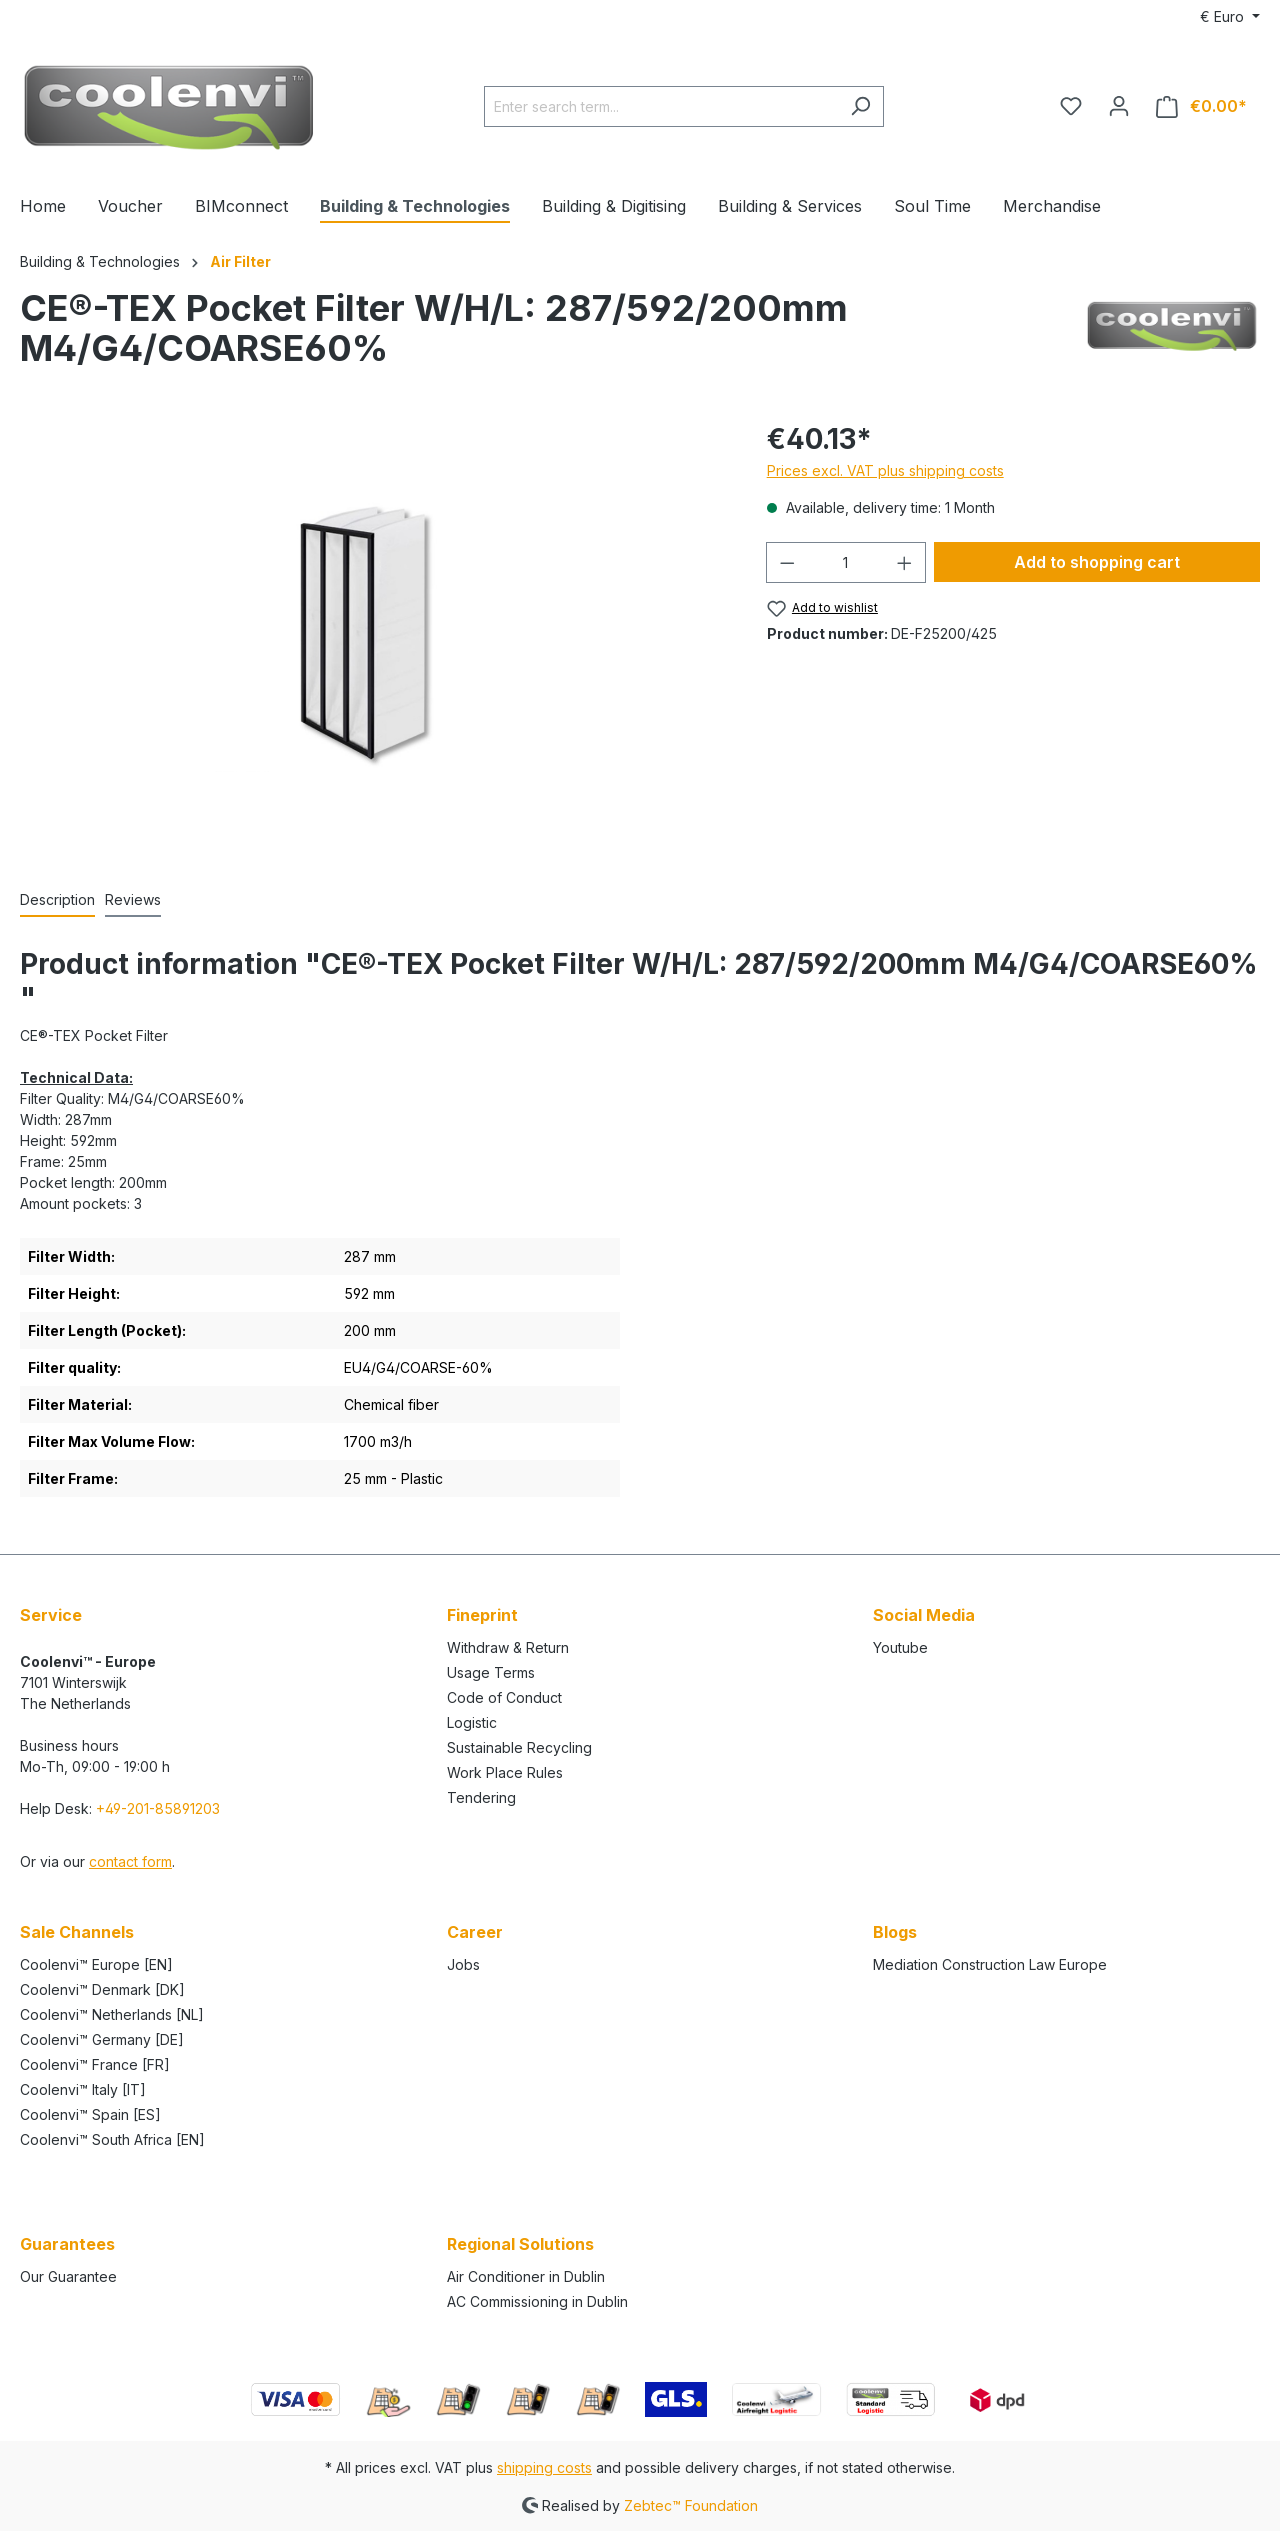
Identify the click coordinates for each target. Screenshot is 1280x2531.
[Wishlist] (1071, 106)
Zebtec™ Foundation (691, 2504)
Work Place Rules (505, 1772)
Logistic (472, 1722)
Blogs (895, 1932)
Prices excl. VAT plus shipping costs (885, 470)
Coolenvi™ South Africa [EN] (112, 2139)
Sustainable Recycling (519, 1747)
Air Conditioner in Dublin (526, 2276)
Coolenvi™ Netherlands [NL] (112, 2014)
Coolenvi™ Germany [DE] (102, 2039)
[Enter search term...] (661, 106)
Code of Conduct (504, 1697)
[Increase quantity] (905, 562)
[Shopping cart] (1201, 106)
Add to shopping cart (1097, 562)
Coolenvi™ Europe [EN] (96, 1964)
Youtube (900, 1647)
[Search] (860, 106)
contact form (130, 1861)
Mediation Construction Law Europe (990, 1964)
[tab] (57, 900)
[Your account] (1119, 106)
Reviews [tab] (133, 899)
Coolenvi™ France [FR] (95, 2064)
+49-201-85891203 (158, 1808)
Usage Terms (491, 1672)
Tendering (481, 1797)
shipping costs (544, 2467)
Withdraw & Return (508, 1647)
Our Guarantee (68, 2276)
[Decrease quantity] (787, 562)
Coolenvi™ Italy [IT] (83, 2089)
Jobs (463, 1964)
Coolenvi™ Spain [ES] (90, 2114)
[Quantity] (845, 562)
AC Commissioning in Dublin (537, 2301)
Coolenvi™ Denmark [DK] (102, 1989)
